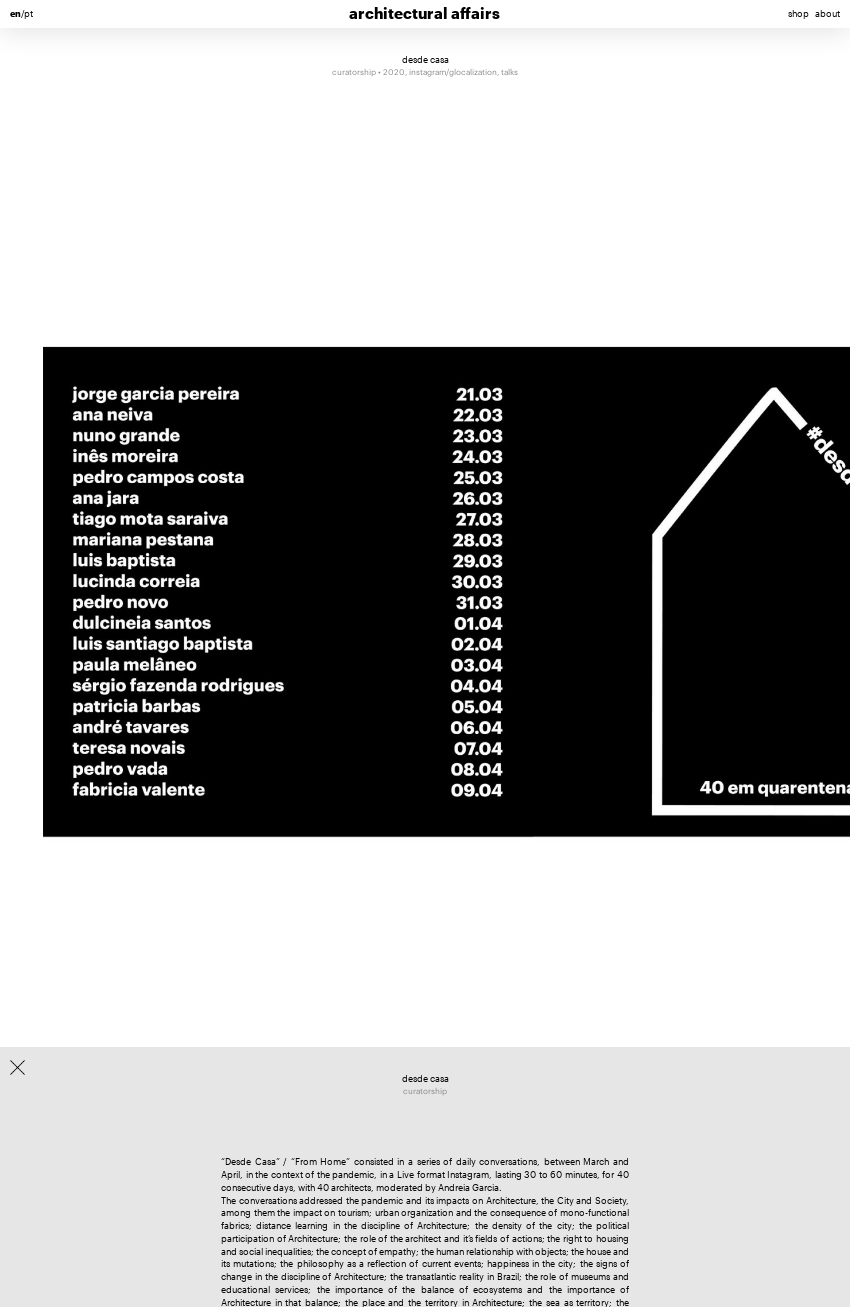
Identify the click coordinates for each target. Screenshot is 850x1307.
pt (28, 13)
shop (798, 13)
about (827, 13)
